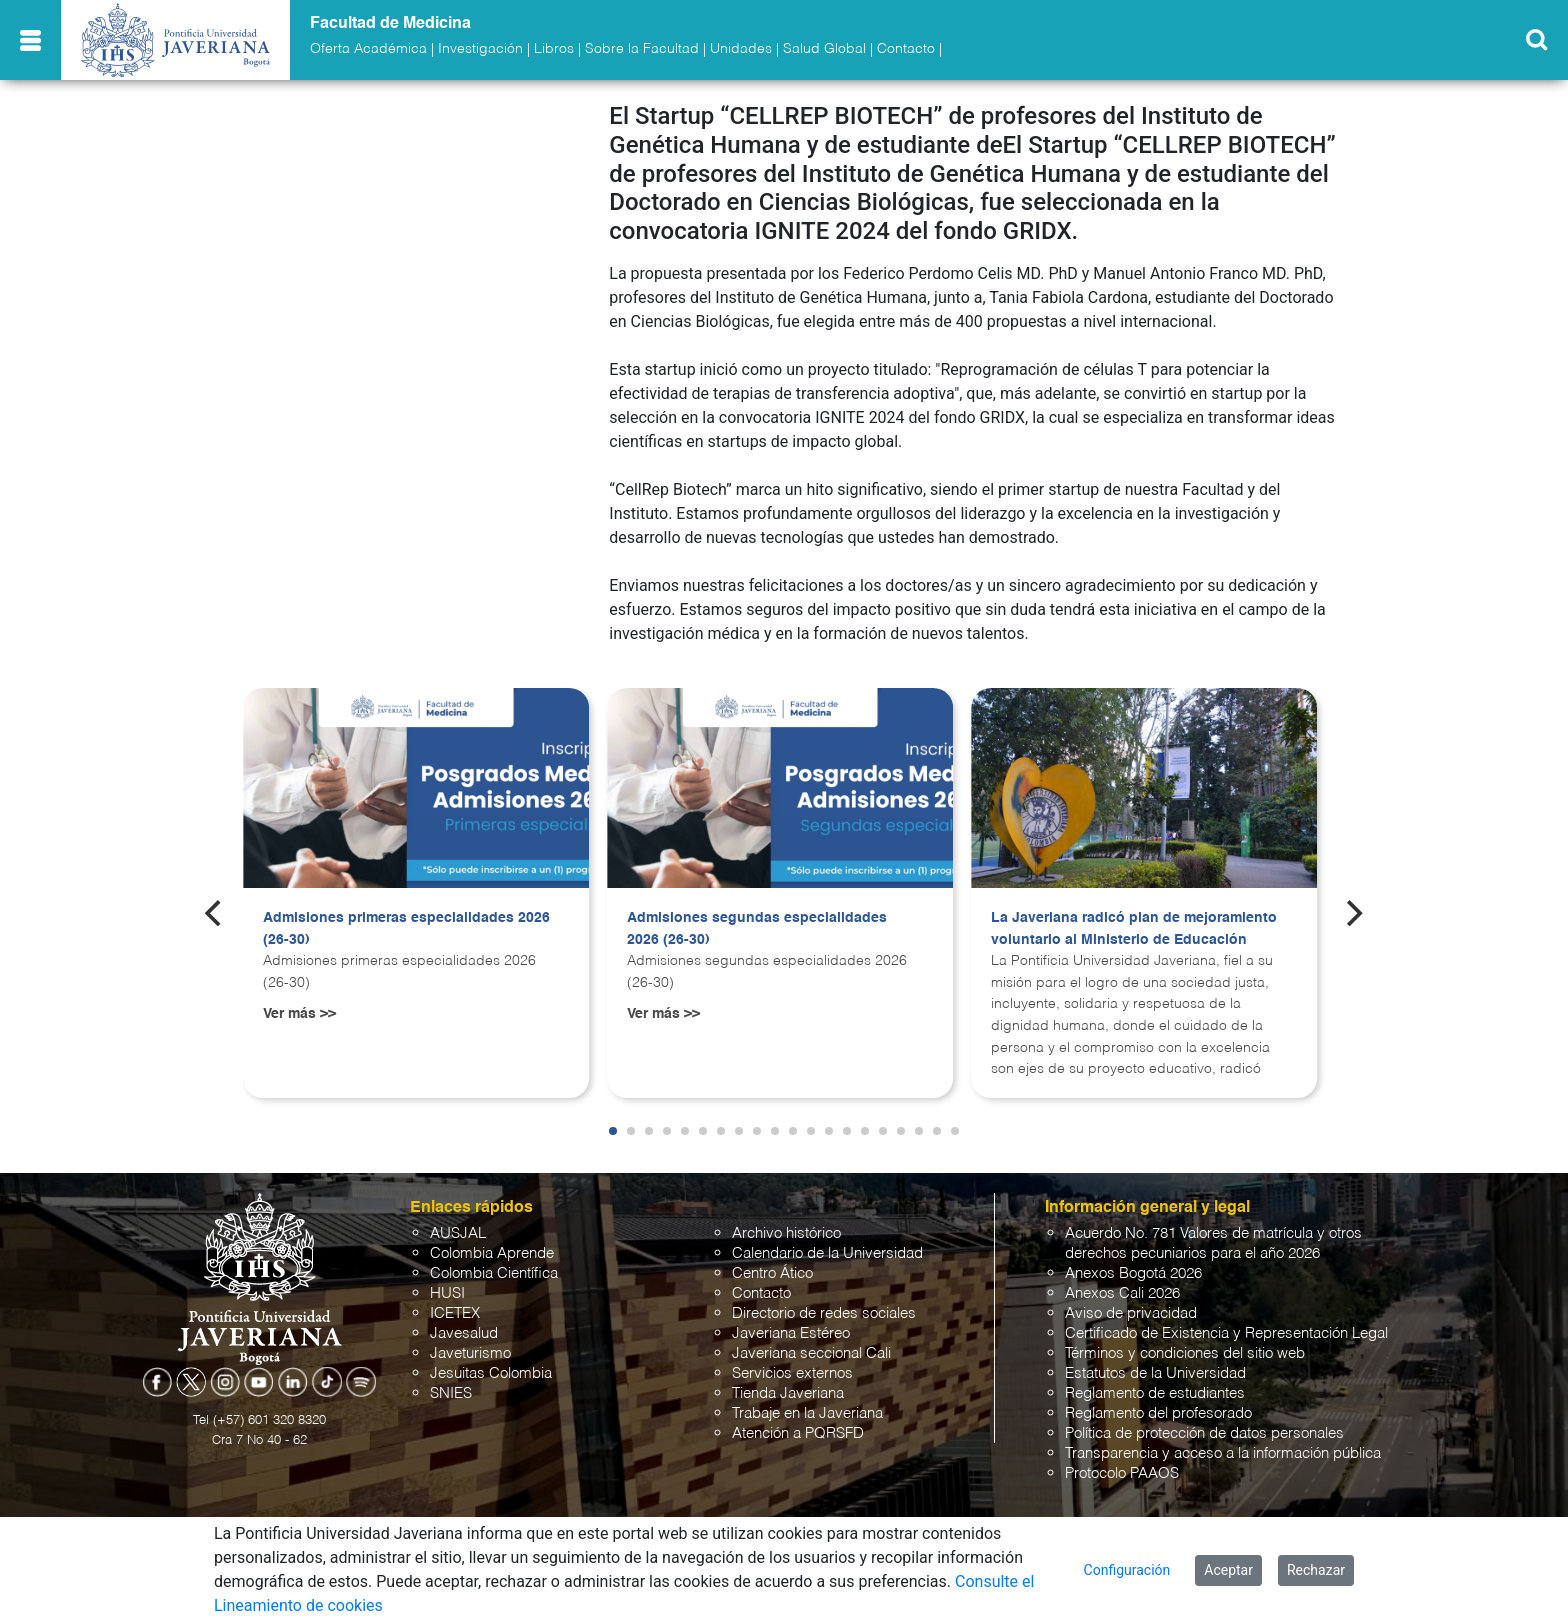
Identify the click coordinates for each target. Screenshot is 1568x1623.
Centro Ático (772, 1273)
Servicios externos (792, 1373)
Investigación (480, 49)
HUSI (447, 1293)
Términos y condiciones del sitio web (1185, 1353)
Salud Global (824, 49)
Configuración (1127, 1570)
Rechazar (1316, 1570)
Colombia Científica (494, 1273)
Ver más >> (299, 1014)
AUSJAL (458, 1233)
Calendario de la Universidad (827, 1253)
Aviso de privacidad (1131, 1313)
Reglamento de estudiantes (1155, 1393)
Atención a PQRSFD (798, 1433)
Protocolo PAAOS (1122, 1473)
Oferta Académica (368, 49)
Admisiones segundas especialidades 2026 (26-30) (757, 929)
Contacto (906, 49)
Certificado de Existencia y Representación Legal (1226, 1333)
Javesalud (464, 1333)
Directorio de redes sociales (824, 1313)
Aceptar (1228, 1570)
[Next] (1353, 913)
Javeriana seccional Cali (811, 1353)
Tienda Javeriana (788, 1393)
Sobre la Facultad (642, 49)
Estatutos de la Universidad (1155, 1373)
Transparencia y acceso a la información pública (1223, 1453)
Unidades (741, 49)
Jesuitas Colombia (491, 1373)
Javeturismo (470, 1353)
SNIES (451, 1393)
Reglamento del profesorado (1158, 1413)
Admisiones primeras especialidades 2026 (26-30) (406, 929)
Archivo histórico (786, 1233)
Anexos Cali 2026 (1122, 1293)
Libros (554, 49)
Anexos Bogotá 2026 (1133, 1273)
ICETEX (455, 1313)
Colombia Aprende (492, 1253)
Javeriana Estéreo (791, 1333)
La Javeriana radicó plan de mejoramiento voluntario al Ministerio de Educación (1134, 929)
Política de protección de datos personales (1204, 1433)
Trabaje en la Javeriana (807, 1413)
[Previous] (215, 913)
